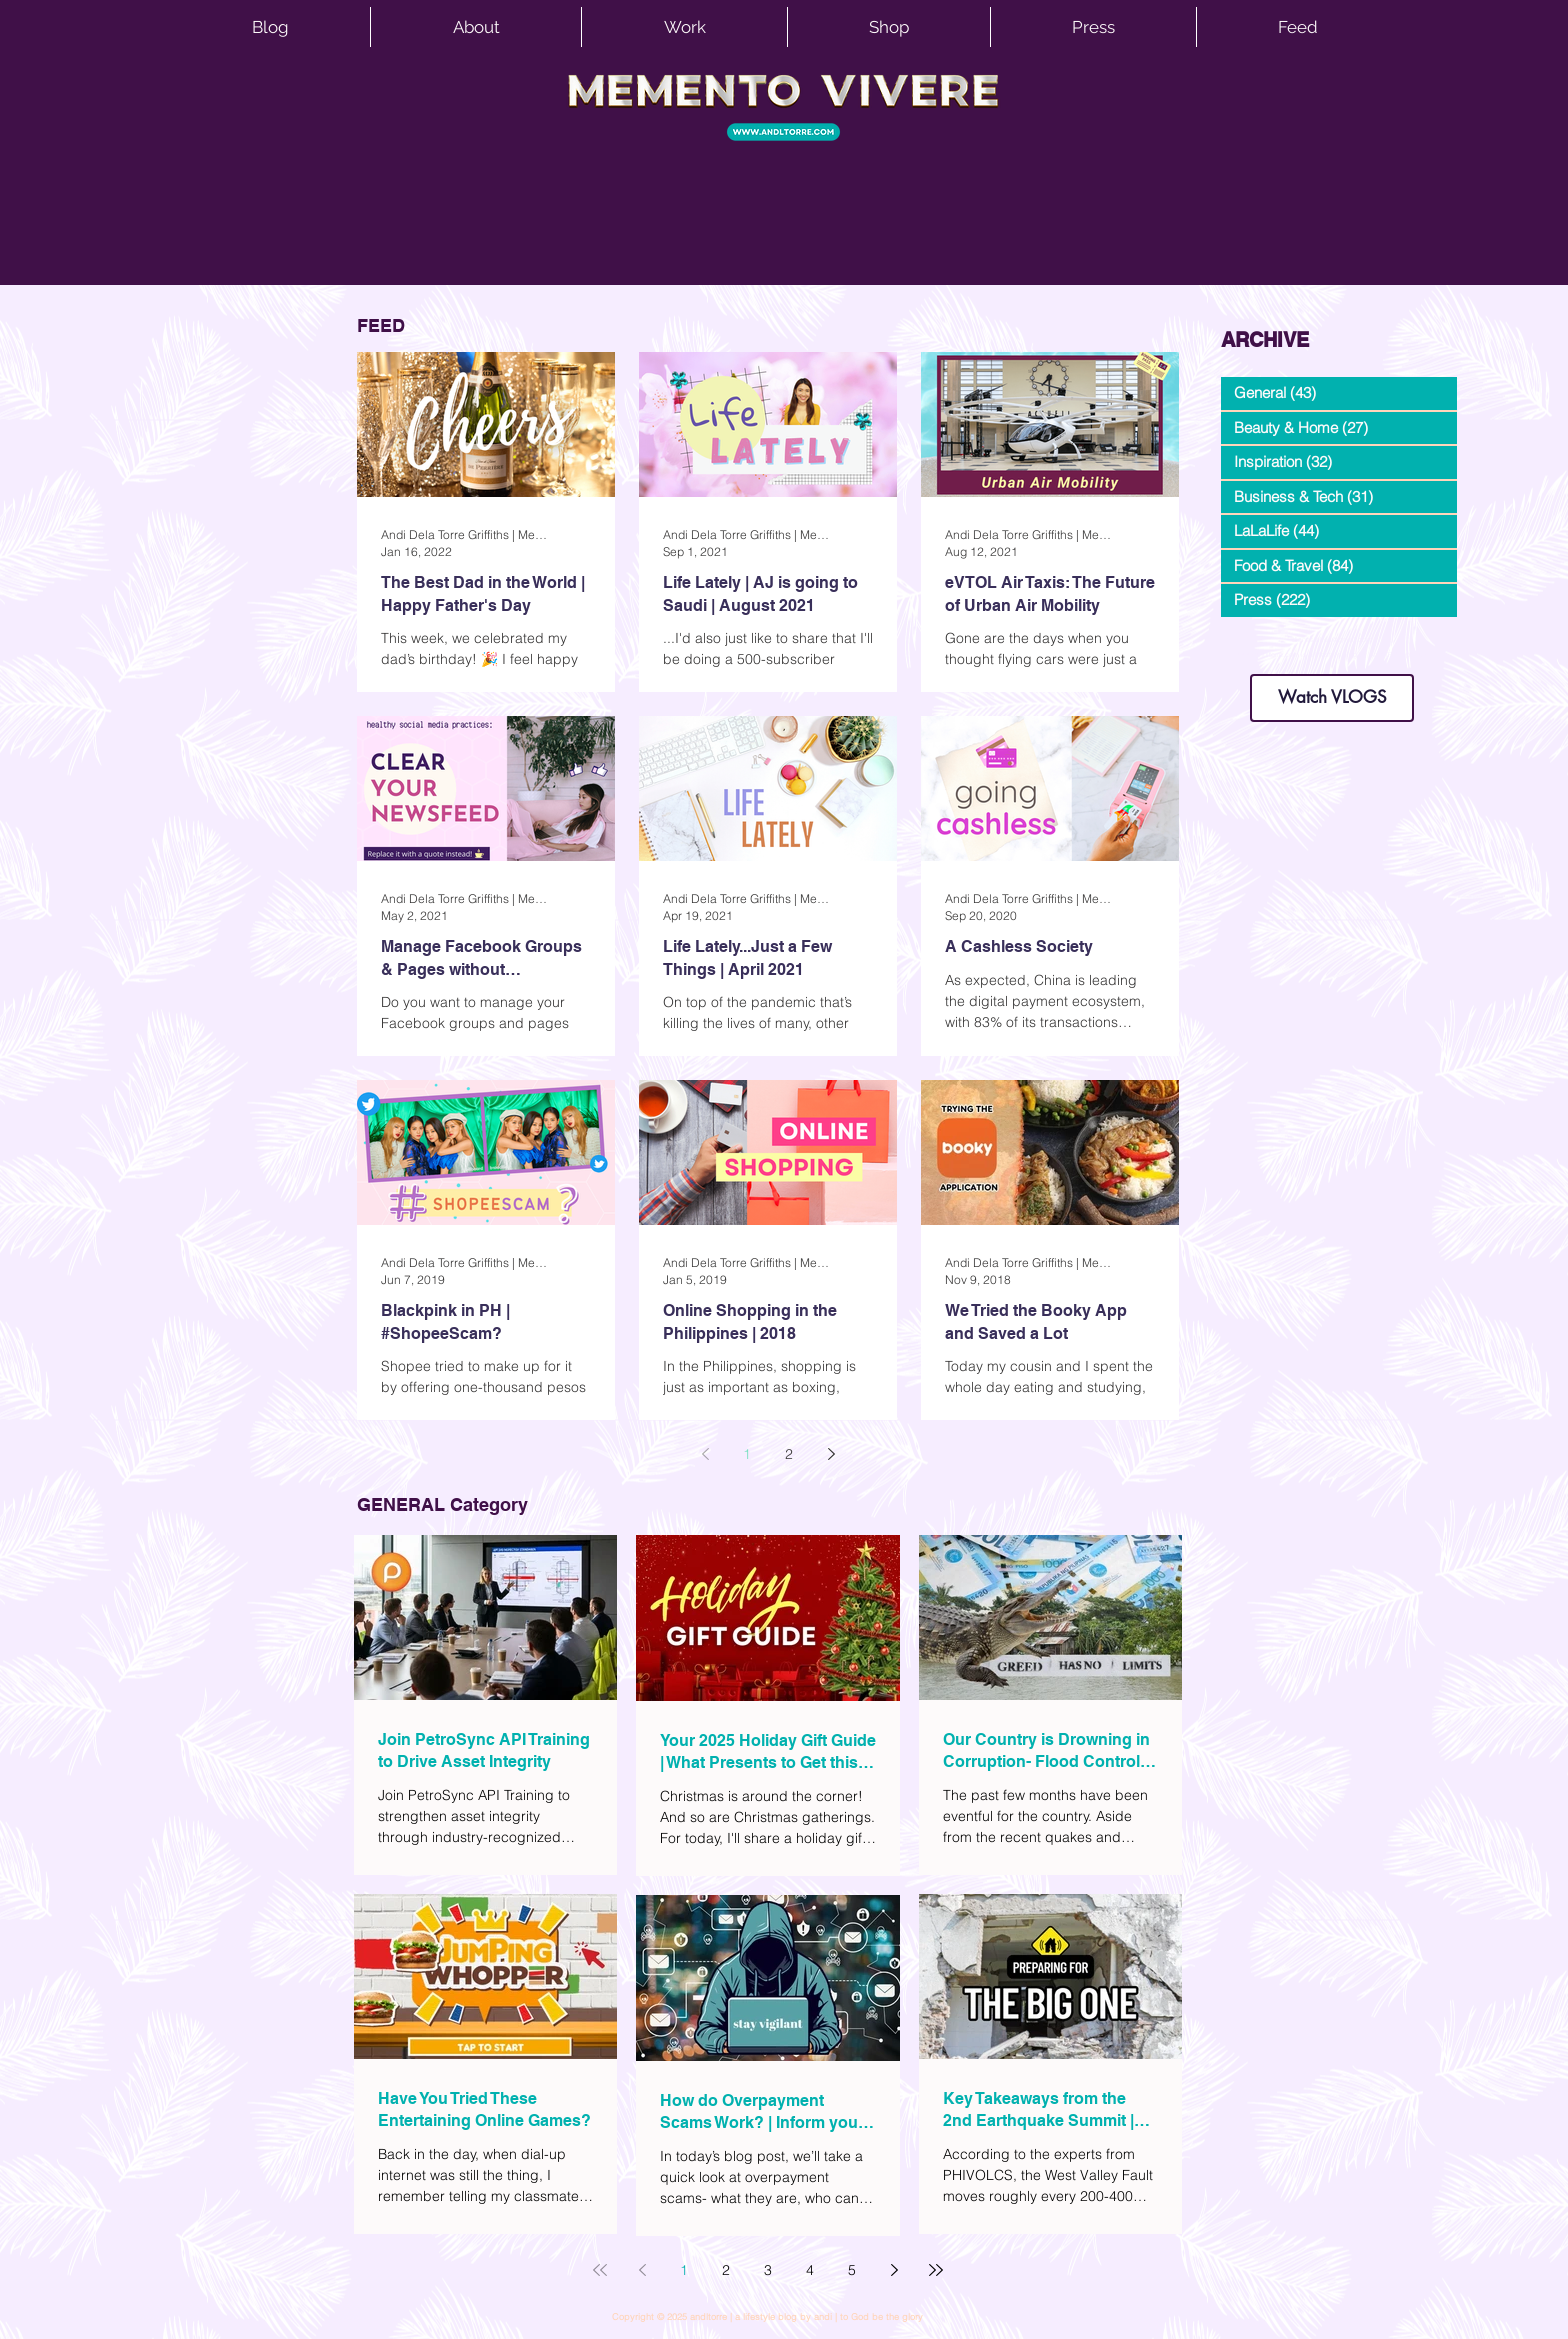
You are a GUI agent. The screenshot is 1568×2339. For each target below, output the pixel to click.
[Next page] (831, 1454)
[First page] (600, 2270)
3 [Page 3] (768, 2270)
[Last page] (936, 2270)
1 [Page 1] (747, 1454)
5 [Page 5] (852, 2270)
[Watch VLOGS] (1332, 698)
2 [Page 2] (789, 1454)
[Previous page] (705, 1454)
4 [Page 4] (810, 2270)
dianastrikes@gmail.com (1332, 639)
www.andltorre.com (1268, 654)
